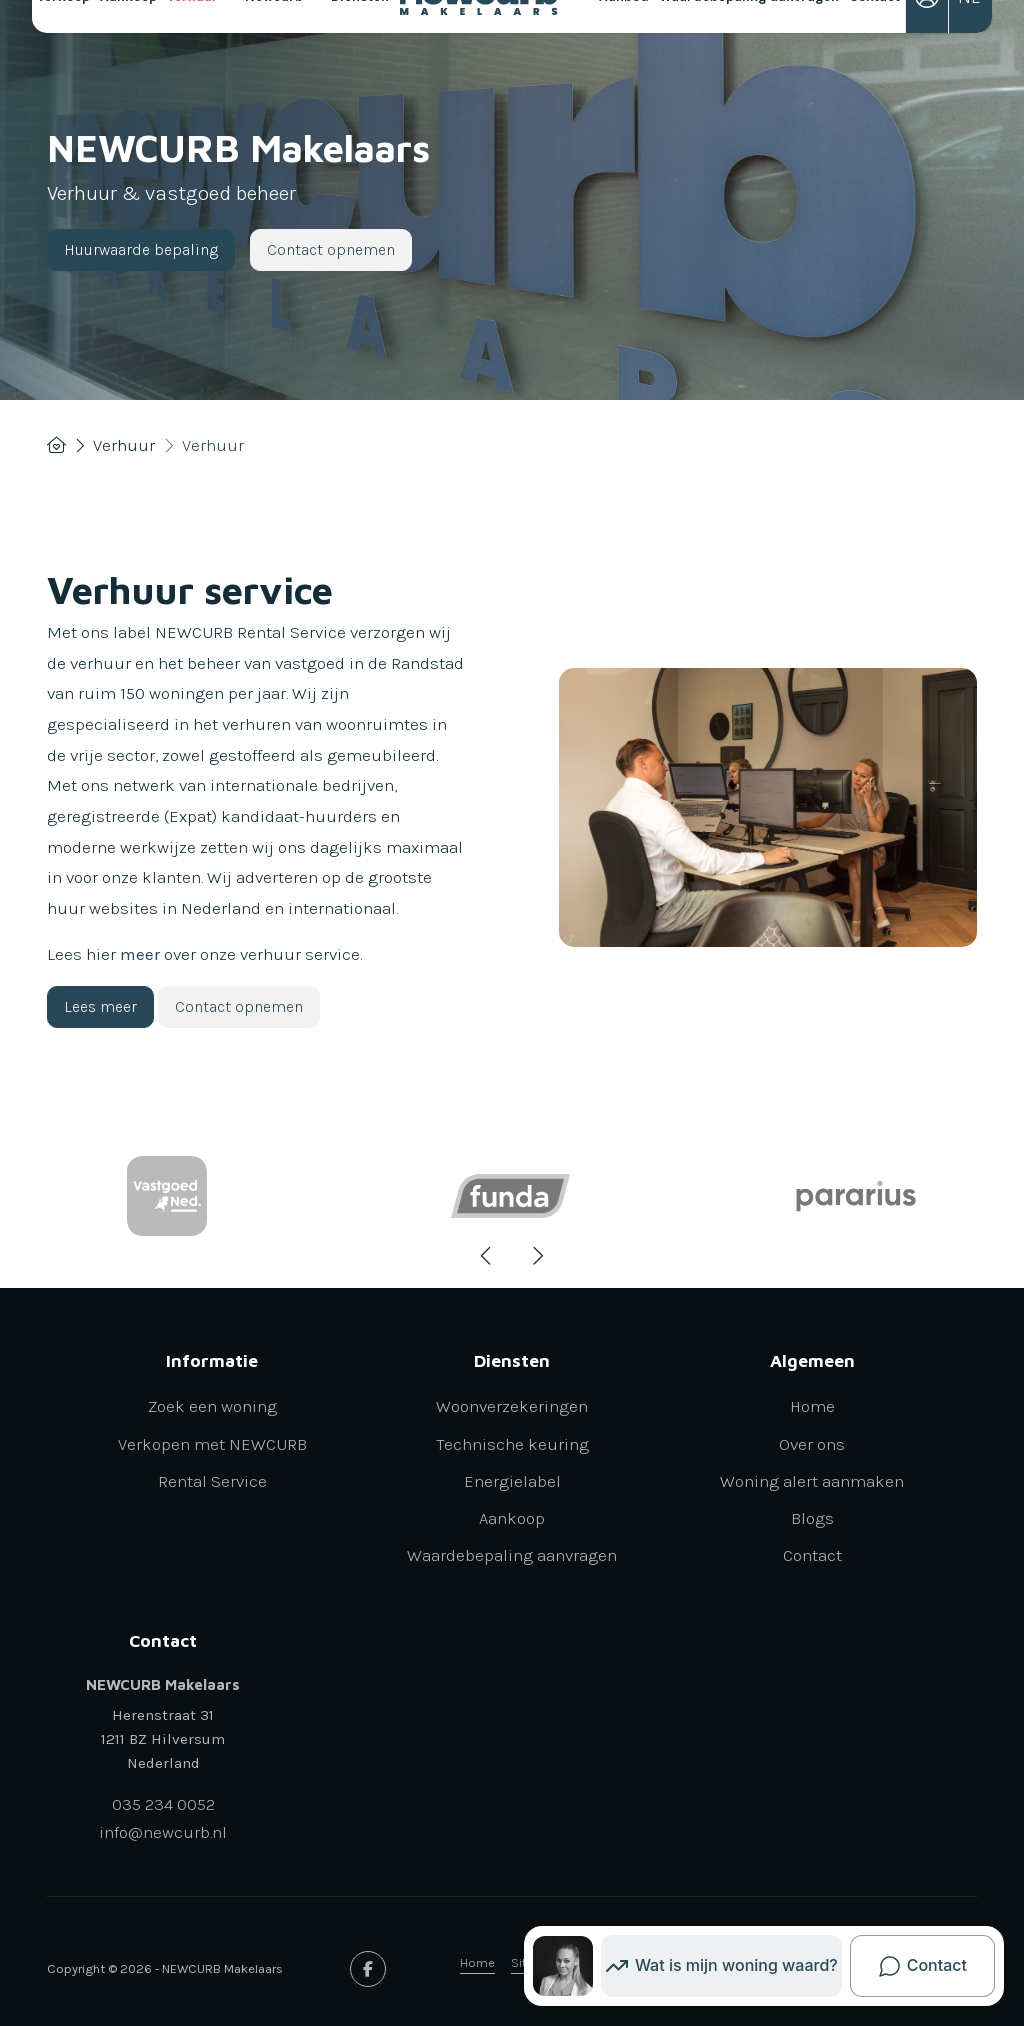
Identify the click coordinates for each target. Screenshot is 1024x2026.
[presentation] (487, 1256)
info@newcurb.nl (163, 1832)
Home (477, 1962)
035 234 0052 (163, 1804)
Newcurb (282, 52)
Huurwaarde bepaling (141, 249)
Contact (874, 52)
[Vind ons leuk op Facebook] (368, 1969)
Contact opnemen (331, 249)
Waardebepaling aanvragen (749, 52)
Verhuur (201, 52)
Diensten (368, 52)
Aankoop (128, 52)
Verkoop (63, 52)
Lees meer (100, 1006)
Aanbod (624, 52)
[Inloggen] (927, 52)
